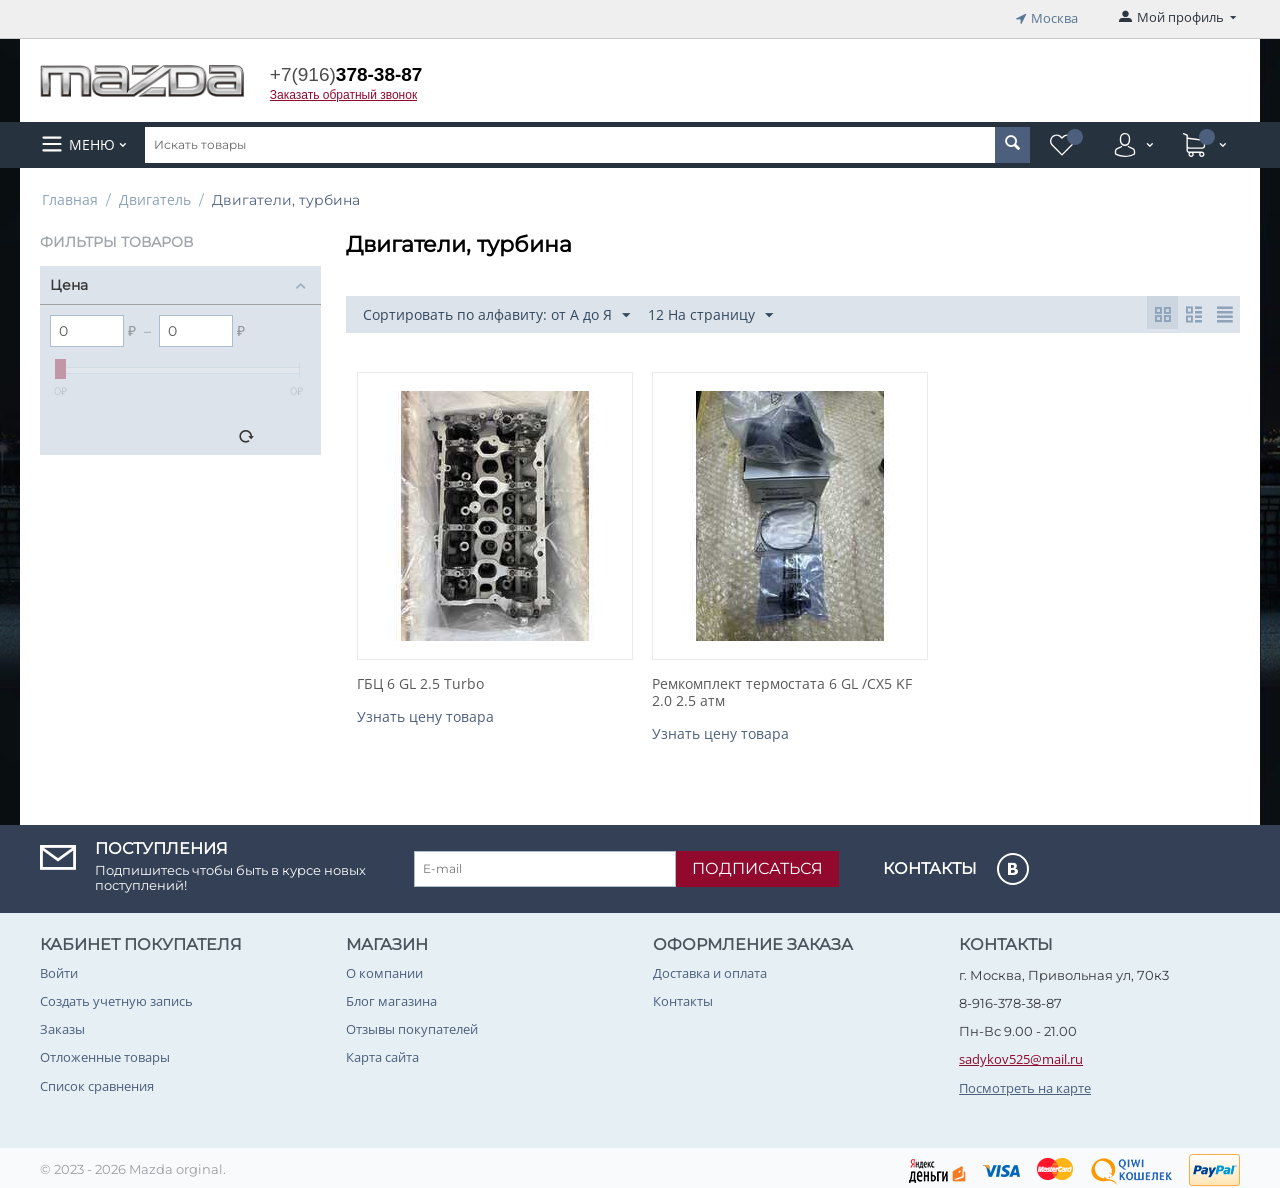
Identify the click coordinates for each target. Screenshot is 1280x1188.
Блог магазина (391, 997)
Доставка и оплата (710, 969)
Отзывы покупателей (412, 1025)
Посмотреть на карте (1025, 1083)
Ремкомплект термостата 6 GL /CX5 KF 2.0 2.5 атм (782, 689)
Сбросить (281, 433)
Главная (70, 195)
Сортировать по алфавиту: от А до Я (496, 311)
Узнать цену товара (425, 712)
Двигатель (155, 195)
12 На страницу (710, 311)
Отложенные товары (105, 1053)
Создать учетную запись (116, 997)
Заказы (62, 1025)
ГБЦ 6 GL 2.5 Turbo (420, 680)
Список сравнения (97, 1081)
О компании (384, 969)
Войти (59, 969)
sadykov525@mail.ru (1021, 1055)
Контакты (683, 997)
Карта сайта (382, 1053)
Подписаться (757, 864)
